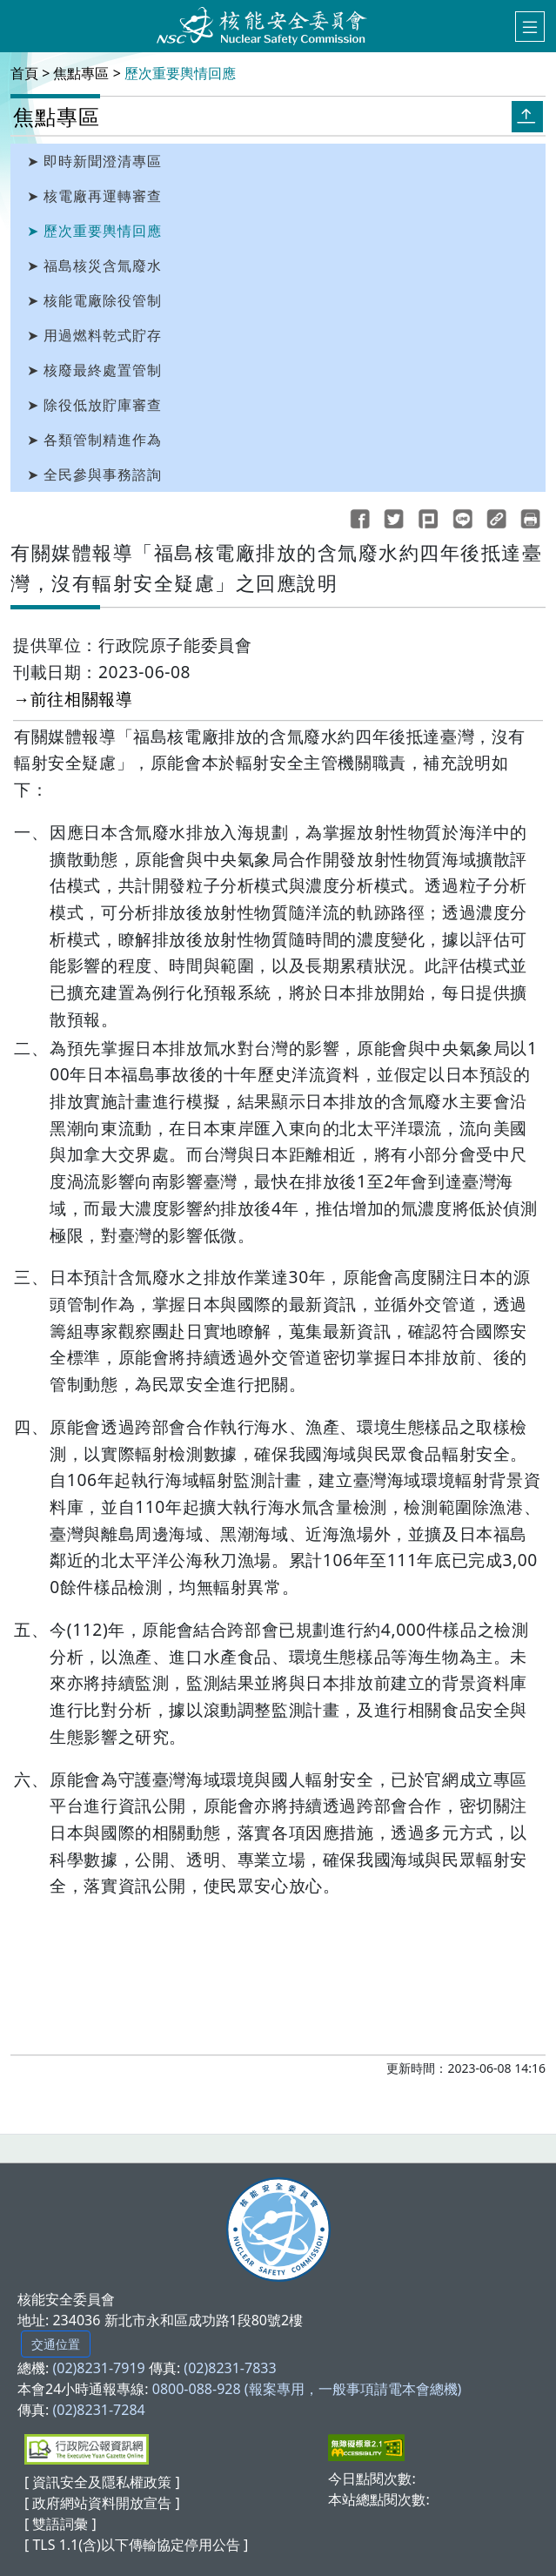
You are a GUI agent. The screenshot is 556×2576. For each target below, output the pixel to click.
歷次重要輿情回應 (180, 73)
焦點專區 (81, 73)
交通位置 (55, 2344)
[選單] (530, 27)
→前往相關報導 (72, 698)
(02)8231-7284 (98, 2409)
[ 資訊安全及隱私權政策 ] (102, 2482)
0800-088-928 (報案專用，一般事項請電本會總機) (307, 2388)
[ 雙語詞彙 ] (60, 2523)
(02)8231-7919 (98, 2368)
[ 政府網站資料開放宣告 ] (102, 2502)
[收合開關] (527, 116)
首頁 (24, 73)
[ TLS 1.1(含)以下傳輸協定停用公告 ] (136, 2544)
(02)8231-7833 (230, 2368)
